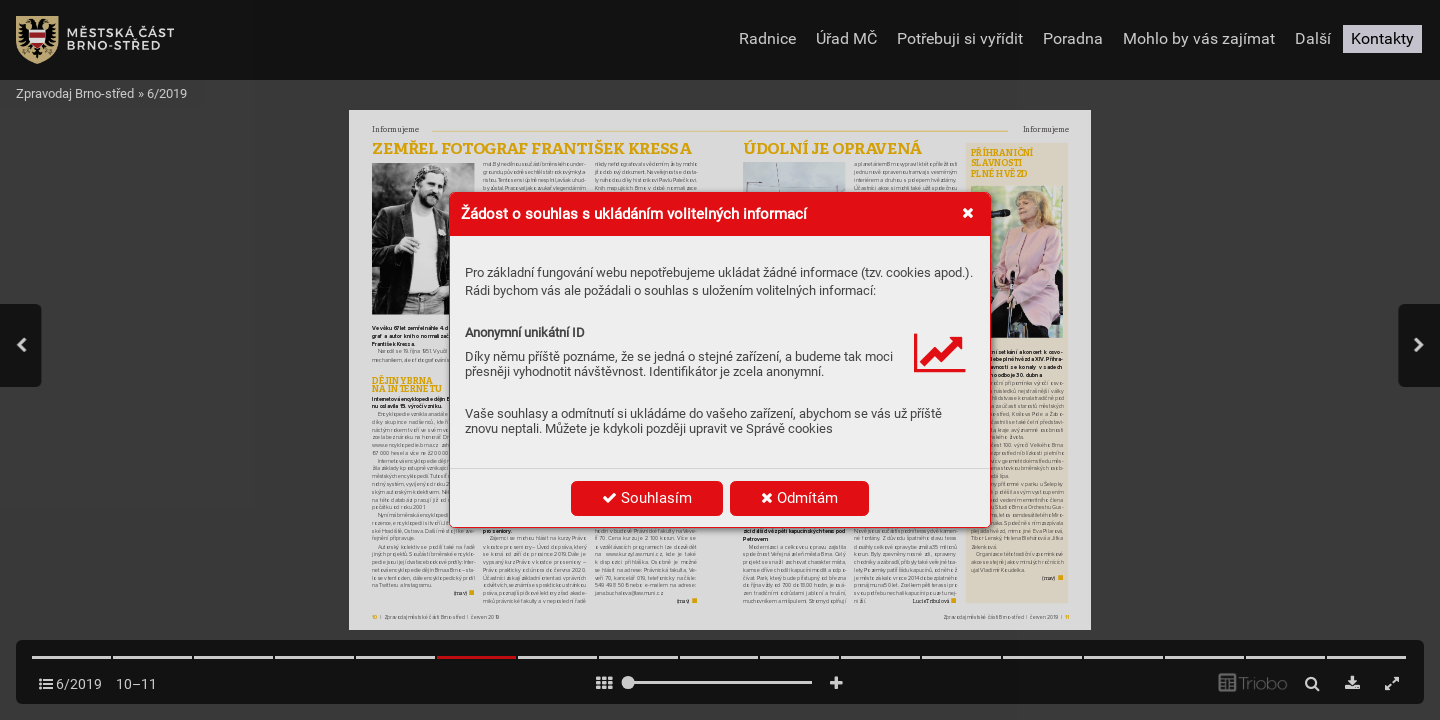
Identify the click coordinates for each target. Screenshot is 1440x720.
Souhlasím (647, 498)
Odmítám (799, 498)
